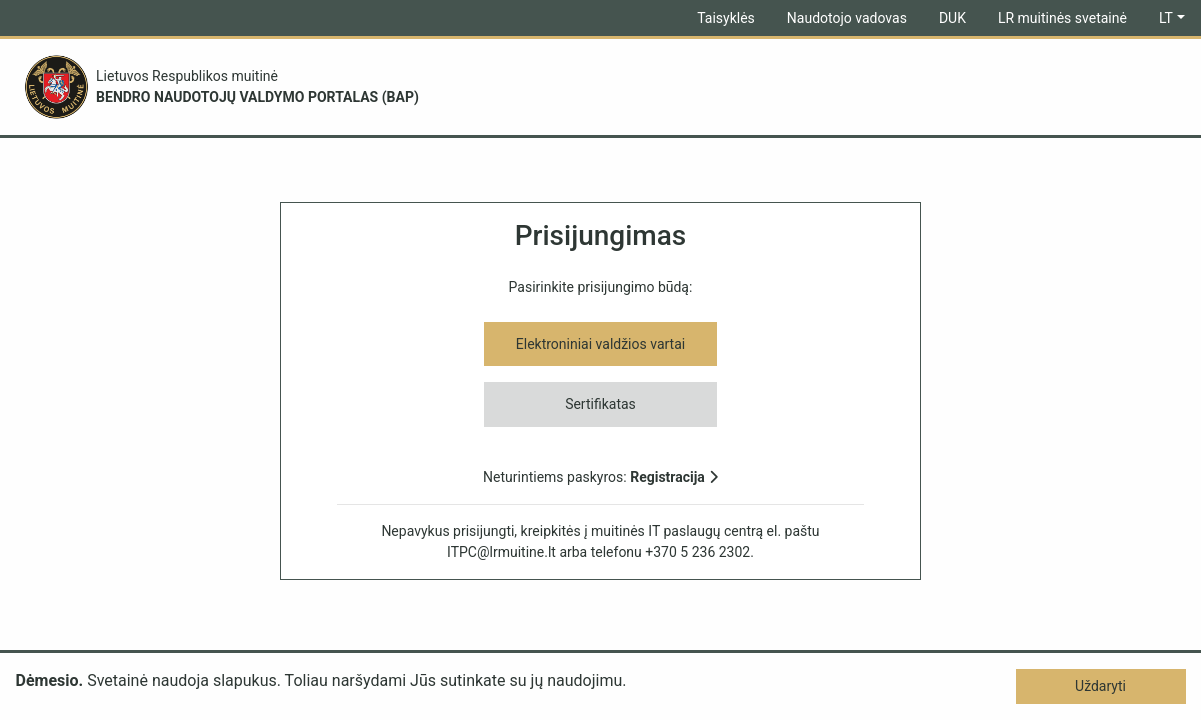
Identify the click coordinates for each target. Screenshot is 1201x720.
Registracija (674, 477)
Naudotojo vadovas (847, 18)
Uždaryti (1100, 686)
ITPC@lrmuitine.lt (501, 552)
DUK (952, 18)
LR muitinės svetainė (1062, 18)
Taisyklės (726, 18)
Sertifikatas (600, 404)
